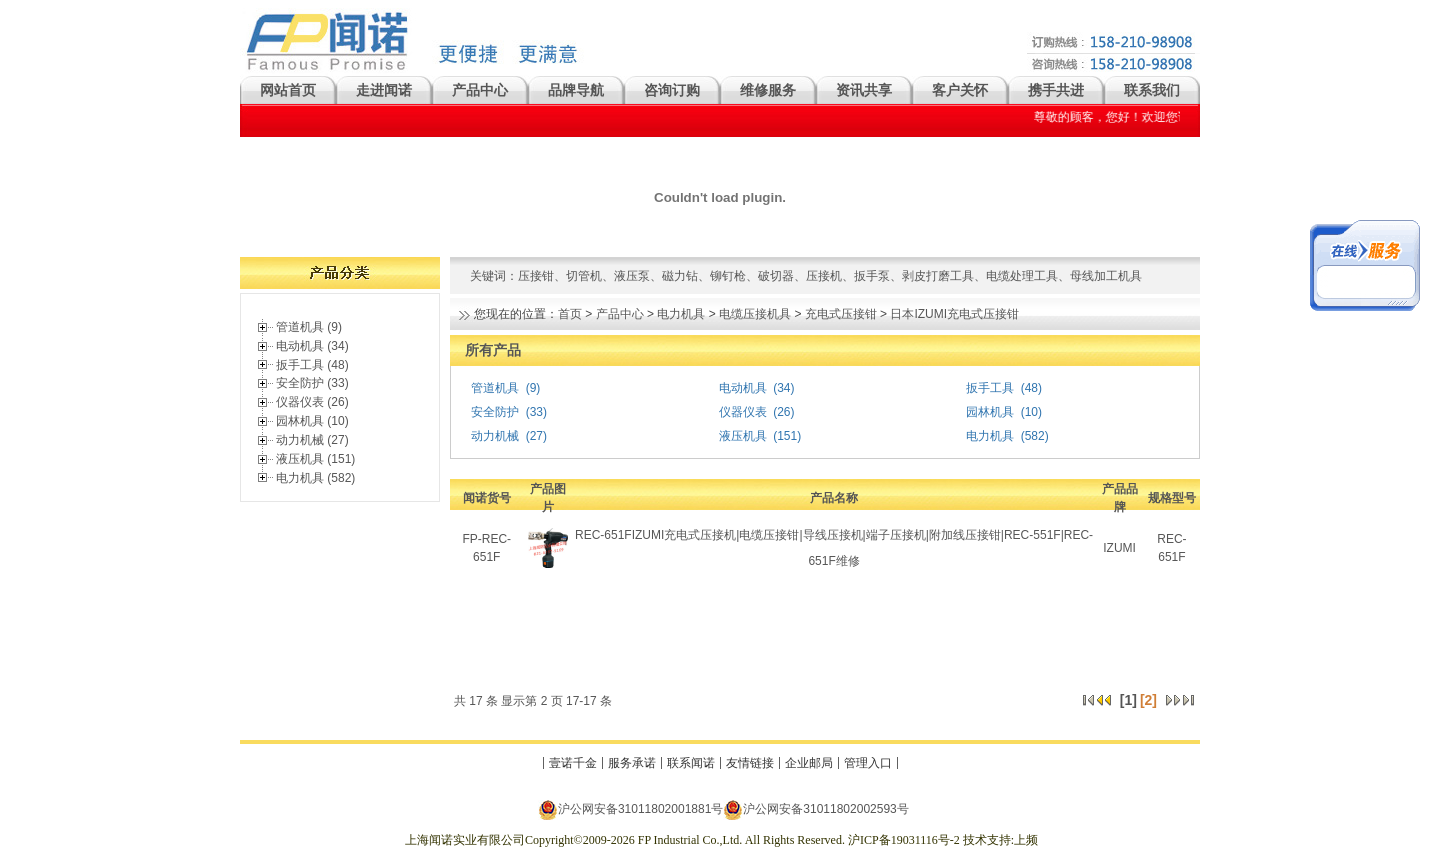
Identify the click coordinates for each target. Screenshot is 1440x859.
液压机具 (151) (315, 459)
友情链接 (750, 763)
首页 (570, 314)
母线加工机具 (1106, 276)
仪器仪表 (743, 412)
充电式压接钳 (841, 314)
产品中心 (480, 90)
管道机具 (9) (309, 327)
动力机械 (495, 436)
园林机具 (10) (312, 421)
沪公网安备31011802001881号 (630, 809)
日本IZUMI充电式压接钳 (954, 314)
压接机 (824, 276)
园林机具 (990, 412)
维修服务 (768, 90)
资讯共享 (864, 90)
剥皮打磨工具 (938, 276)
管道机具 (495, 388)
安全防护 (495, 412)
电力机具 (681, 314)
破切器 (776, 276)
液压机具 (743, 436)
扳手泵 (872, 276)
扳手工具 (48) (312, 365)
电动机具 (743, 388)
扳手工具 (990, 388)
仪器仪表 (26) (312, 402)
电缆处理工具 (1022, 276)
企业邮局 (809, 763)
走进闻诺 (384, 90)
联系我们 (1152, 90)
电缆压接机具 (755, 314)
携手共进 (1056, 90)
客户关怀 (960, 90)
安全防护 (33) (312, 383)
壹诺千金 (573, 763)
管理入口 (868, 763)
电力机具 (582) (315, 478)
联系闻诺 (691, 763)
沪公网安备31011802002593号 (815, 809)
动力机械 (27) (312, 440)
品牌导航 (576, 90)
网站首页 (288, 90)
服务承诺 (632, 763)
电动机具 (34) (312, 346)
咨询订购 (672, 90)
